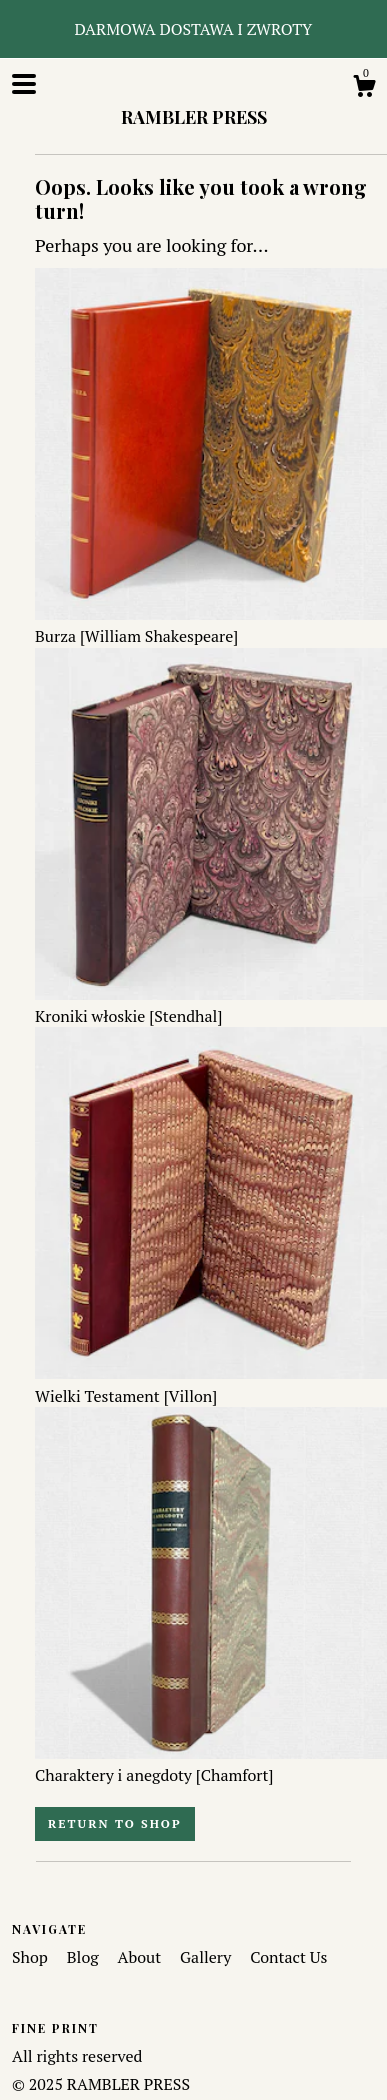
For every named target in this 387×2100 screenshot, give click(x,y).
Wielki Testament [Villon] (211, 1384)
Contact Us (288, 1957)
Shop (32, 1957)
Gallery (207, 1957)
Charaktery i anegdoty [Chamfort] (211, 1764)
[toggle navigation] (24, 84)
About (142, 1957)
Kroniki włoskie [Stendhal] (211, 1005)
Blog (85, 1957)
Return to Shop (115, 1823)
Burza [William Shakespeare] (211, 625)
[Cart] (364, 89)
